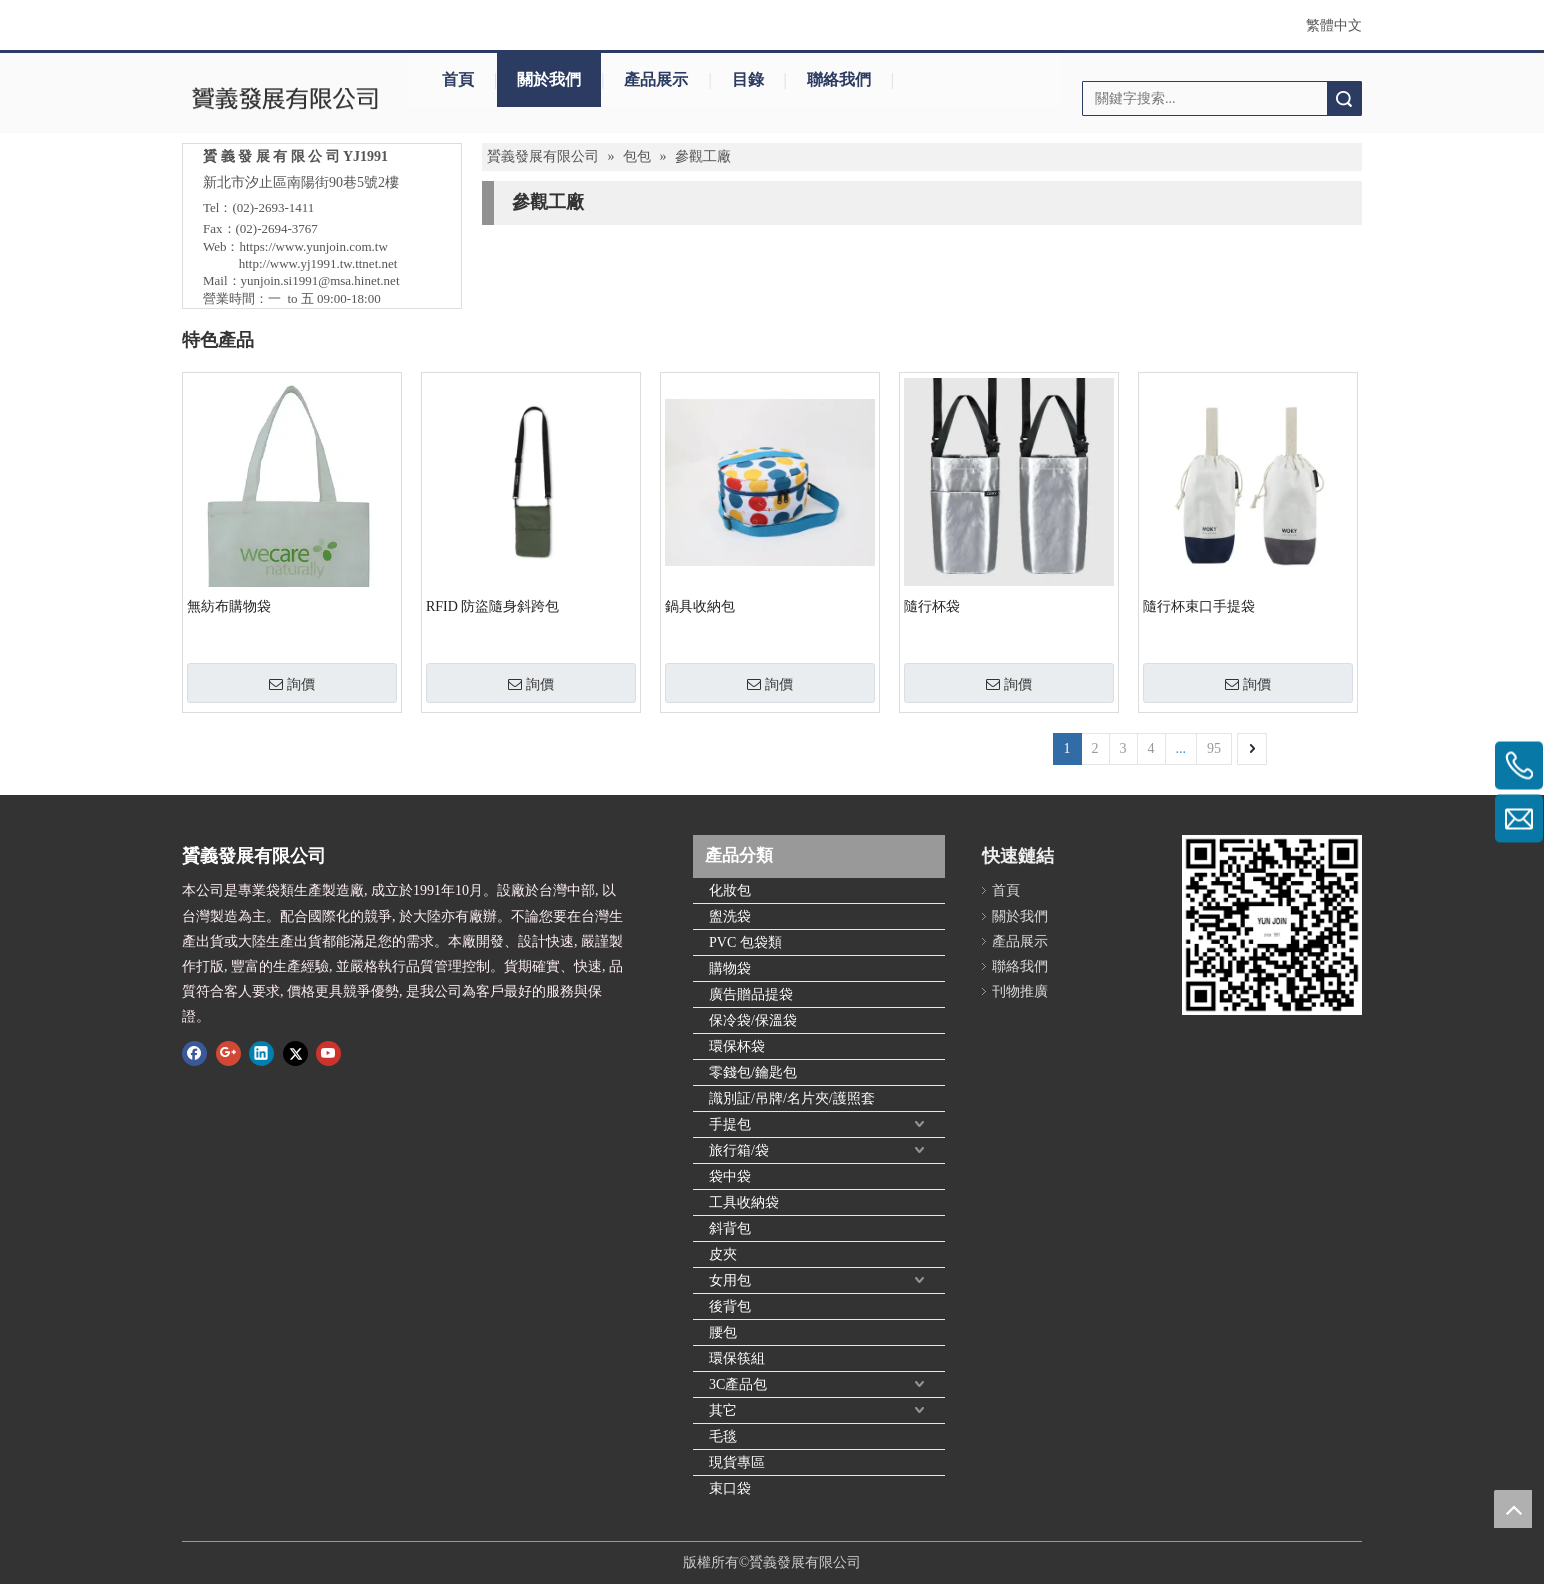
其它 (723, 1410)
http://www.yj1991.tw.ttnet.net (318, 263)
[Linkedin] (261, 1052)
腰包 (723, 1332)
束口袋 (730, 1488)
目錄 (748, 79)
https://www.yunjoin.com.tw (314, 246)
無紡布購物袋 (229, 606)
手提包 (730, 1124)
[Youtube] (328, 1052)
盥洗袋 (730, 916)
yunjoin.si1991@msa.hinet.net (320, 280)
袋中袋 (730, 1176)
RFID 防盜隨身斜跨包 (492, 606)
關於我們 (549, 79)
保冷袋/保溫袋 (753, 1020)
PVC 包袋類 (745, 942)
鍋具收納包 (700, 606)
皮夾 (723, 1254)
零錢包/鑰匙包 (753, 1072)
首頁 (458, 79)
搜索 (1344, 98)
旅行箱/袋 (739, 1150)
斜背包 (730, 1228)
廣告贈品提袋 (751, 994)
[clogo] (284, 98)
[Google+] (228, 1052)
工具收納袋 (744, 1202)
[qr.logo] (1272, 925)
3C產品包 (738, 1384)
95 (1214, 748)
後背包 (730, 1306)
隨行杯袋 (932, 606)
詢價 (292, 684)
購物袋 (730, 968)
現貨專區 (737, 1462)
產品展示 (656, 79)
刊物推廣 (1020, 991)
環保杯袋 (737, 1046)
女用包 (730, 1280)
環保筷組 (737, 1358)
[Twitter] (295, 1052)
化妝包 (730, 890)
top (1513, 1509)
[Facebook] (194, 1052)
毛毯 (723, 1436)
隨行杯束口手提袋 (1199, 606)
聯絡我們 (839, 79)
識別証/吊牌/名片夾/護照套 (792, 1098)
